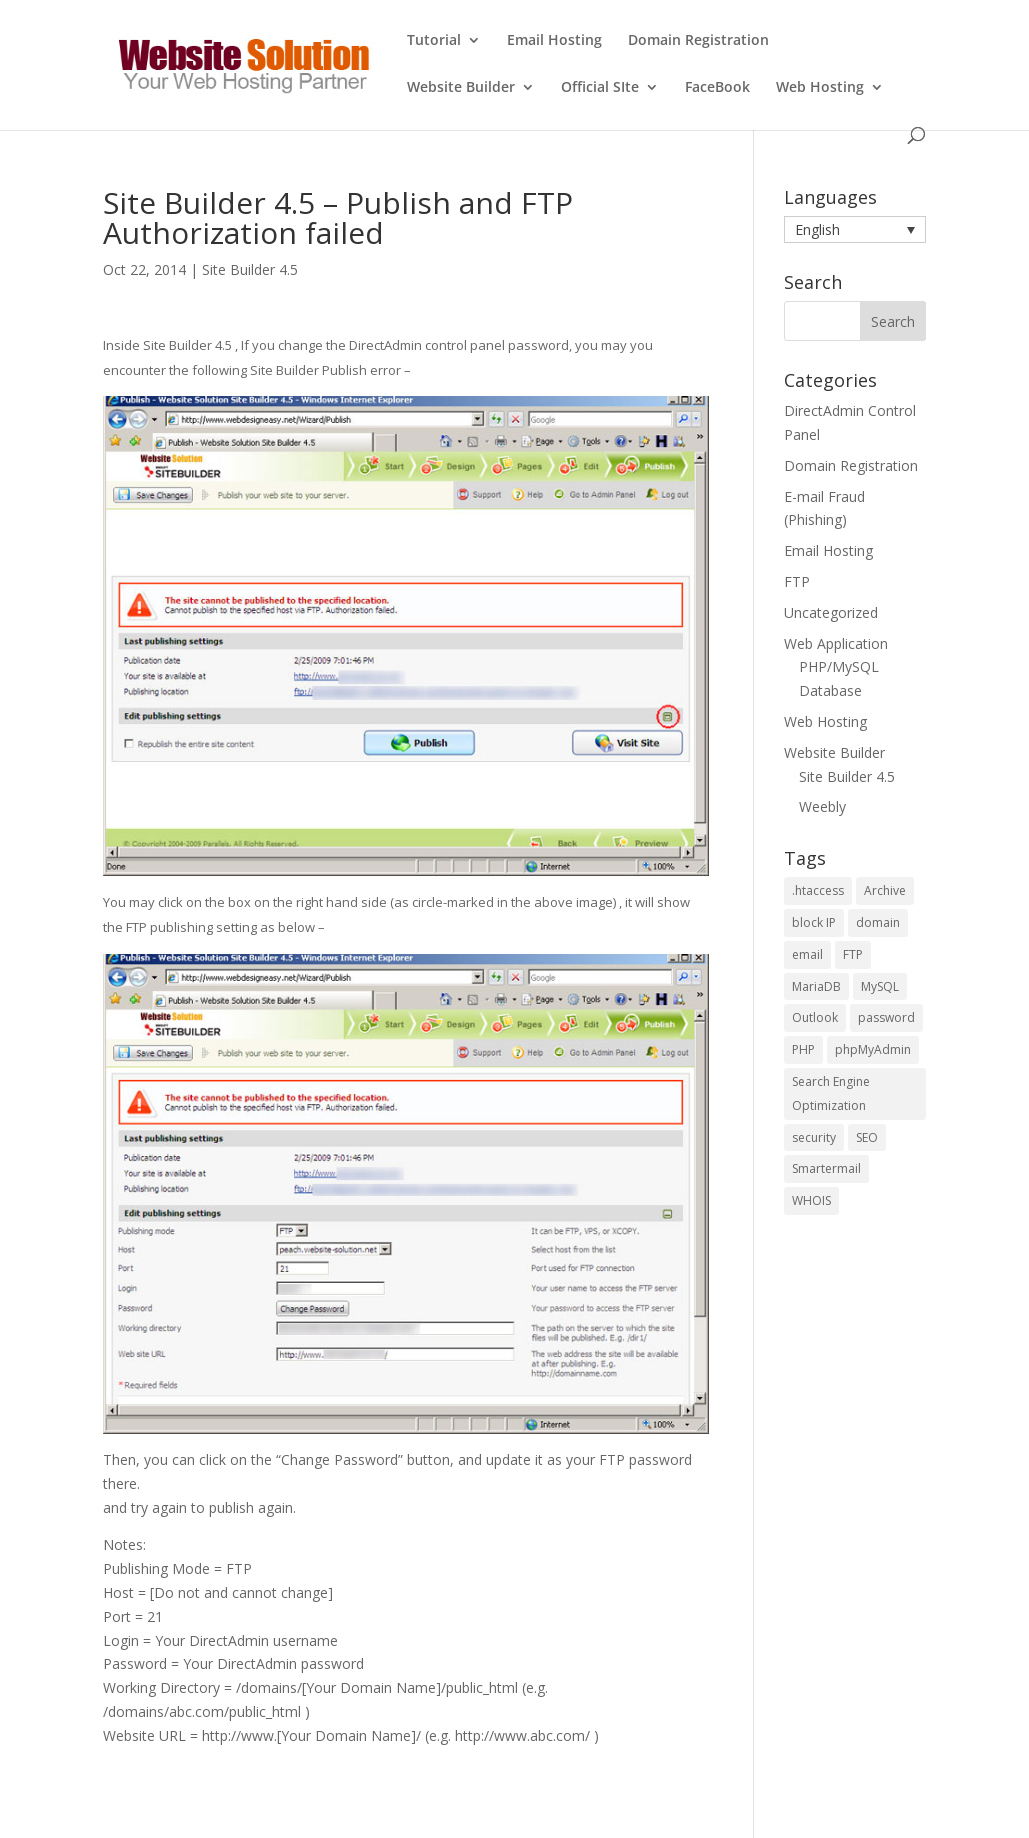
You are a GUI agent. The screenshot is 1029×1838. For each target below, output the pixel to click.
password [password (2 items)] (886, 1017)
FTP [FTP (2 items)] (853, 954)
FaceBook (717, 88)
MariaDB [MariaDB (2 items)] (816, 986)
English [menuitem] (817, 229)
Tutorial (434, 41)
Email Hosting (554, 41)
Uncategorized (831, 612)
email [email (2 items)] (807, 954)
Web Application (836, 643)
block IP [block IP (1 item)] (814, 922)
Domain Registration (698, 41)
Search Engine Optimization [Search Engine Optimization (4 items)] (831, 1093)
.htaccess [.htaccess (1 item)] (818, 890)
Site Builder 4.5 (250, 269)
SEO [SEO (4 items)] (867, 1137)
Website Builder (461, 88)
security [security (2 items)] (814, 1137)
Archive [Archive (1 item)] (885, 890)
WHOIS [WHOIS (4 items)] (811, 1200)
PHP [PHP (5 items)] (803, 1049)
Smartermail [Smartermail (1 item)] (826, 1168)
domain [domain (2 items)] (878, 922)
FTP (797, 581)
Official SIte (600, 88)
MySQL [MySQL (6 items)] (880, 986)
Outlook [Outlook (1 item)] (815, 1017)
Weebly (822, 806)
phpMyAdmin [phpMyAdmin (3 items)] (873, 1049)
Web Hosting (820, 88)
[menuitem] (855, 229)
